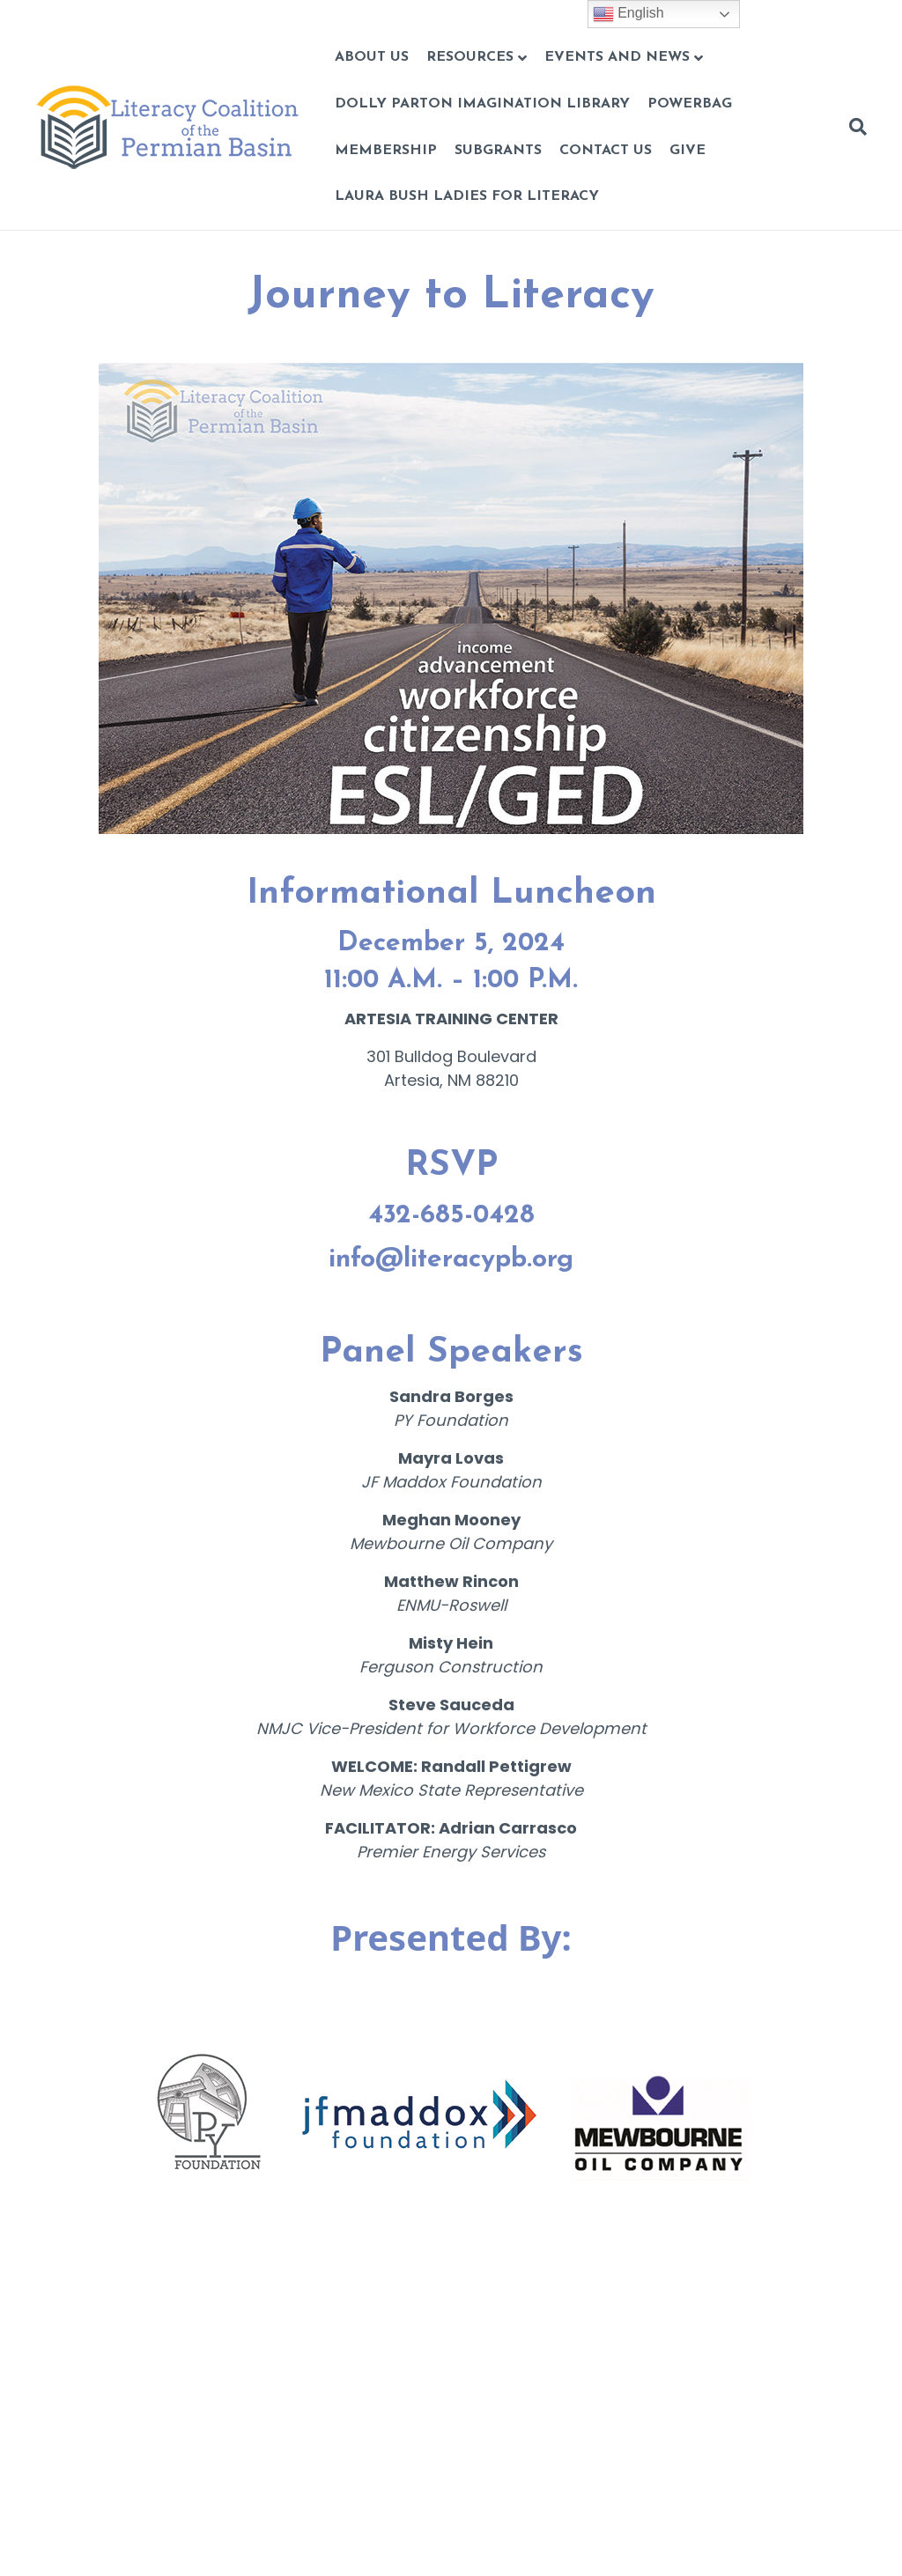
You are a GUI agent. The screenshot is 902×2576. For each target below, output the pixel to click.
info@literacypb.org (451, 1259)
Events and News (617, 57)
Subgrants (498, 151)
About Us (372, 57)
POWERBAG (689, 104)
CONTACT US (605, 151)
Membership (386, 151)
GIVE (687, 151)
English (628, 14)
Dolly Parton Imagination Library (482, 104)
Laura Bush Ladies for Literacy (467, 196)
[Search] (853, 127)
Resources (470, 57)
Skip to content (59, 12)
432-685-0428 (451, 1215)
